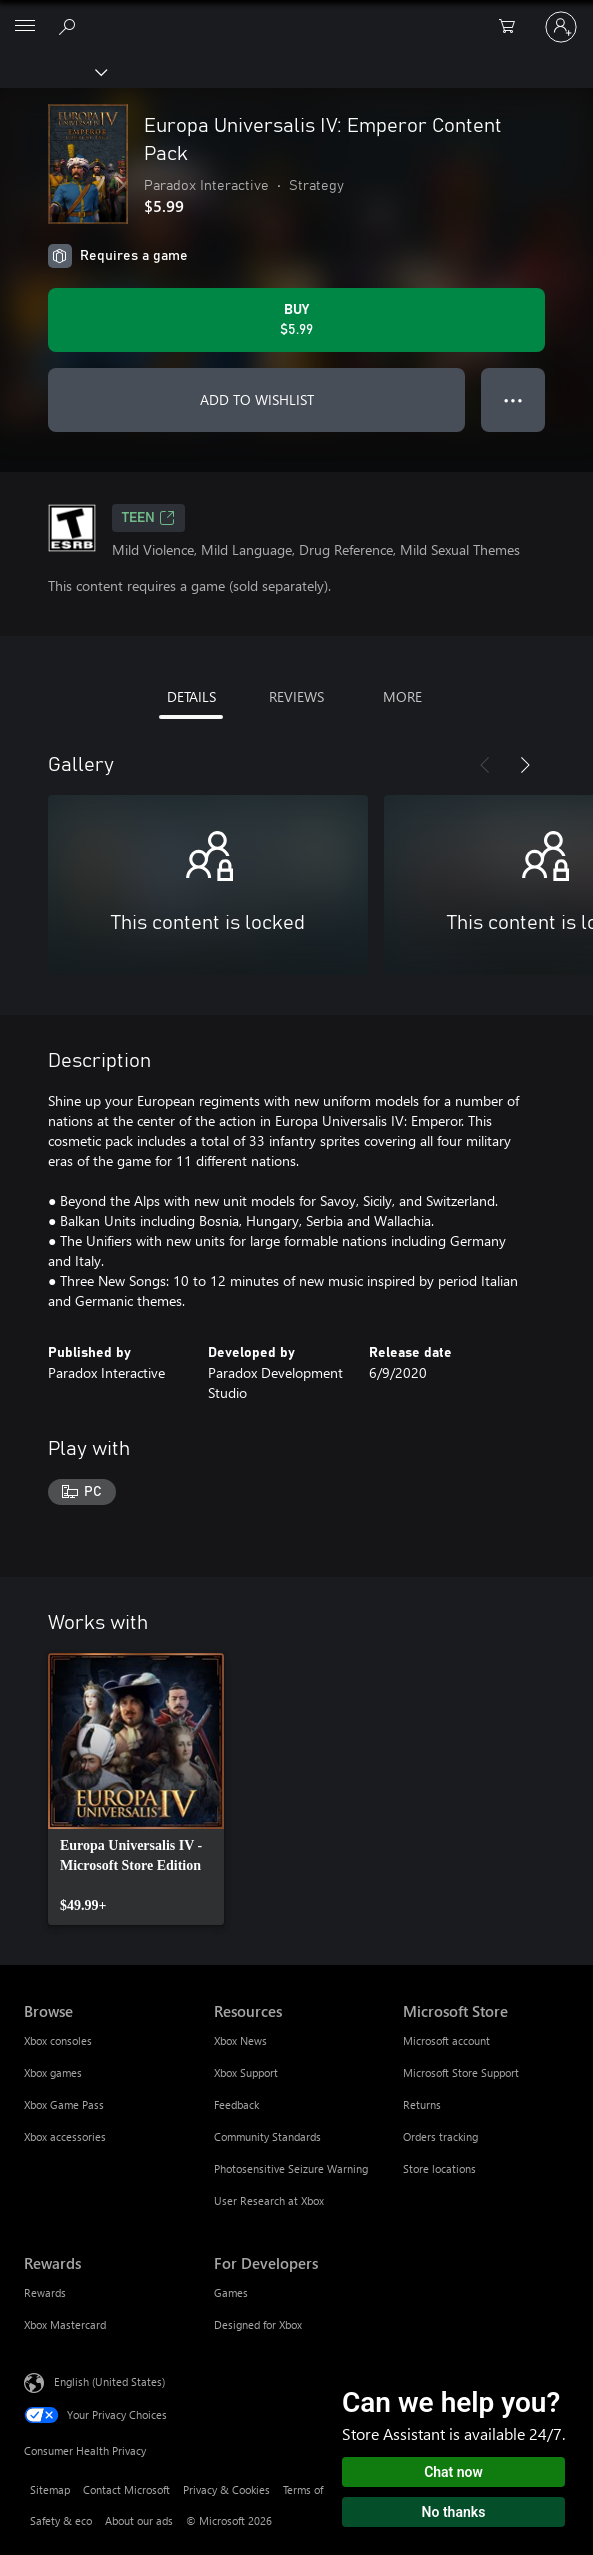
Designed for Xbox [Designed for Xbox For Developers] (258, 2324)
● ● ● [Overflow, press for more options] (513, 399)
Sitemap (50, 2489)
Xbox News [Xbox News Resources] (240, 2040)
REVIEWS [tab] (296, 696)
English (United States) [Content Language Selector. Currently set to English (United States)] (109, 2380)
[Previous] (485, 765)
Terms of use (313, 2489)
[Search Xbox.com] (70, 26)
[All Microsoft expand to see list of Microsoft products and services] (25, 27)
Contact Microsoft (126, 2489)
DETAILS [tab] (191, 696)
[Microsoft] (296, 15)
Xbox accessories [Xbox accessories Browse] (65, 2136)
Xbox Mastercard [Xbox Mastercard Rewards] (65, 2324)
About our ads (139, 2520)
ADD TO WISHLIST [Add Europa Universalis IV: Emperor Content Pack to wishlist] (257, 399)
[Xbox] (52, 71)
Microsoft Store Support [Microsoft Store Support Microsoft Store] (461, 2072)
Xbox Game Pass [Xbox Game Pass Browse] (64, 2104)
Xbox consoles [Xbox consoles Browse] (58, 2040)
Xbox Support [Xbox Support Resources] (246, 2072)
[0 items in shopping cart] (513, 27)
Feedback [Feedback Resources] (236, 2104)
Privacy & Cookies (226, 2489)
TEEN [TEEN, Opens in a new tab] (148, 518)
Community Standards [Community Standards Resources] (267, 2136)
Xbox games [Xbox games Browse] (53, 2072)
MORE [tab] (402, 696)
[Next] (525, 765)
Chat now (453, 2472)
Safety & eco (61, 2520)
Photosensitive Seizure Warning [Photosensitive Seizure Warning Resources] (291, 2168)
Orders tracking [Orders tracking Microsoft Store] (440, 2136)
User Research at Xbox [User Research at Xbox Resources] (269, 2200)
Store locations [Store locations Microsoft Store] (439, 2168)
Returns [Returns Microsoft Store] (422, 2104)
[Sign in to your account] (561, 27)
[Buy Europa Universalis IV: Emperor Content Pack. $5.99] (296, 320)
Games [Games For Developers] (231, 2292)
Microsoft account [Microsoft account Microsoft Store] (446, 2040)
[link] (136, 1789)
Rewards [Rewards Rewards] (45, 2292)
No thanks (454, 2512)
